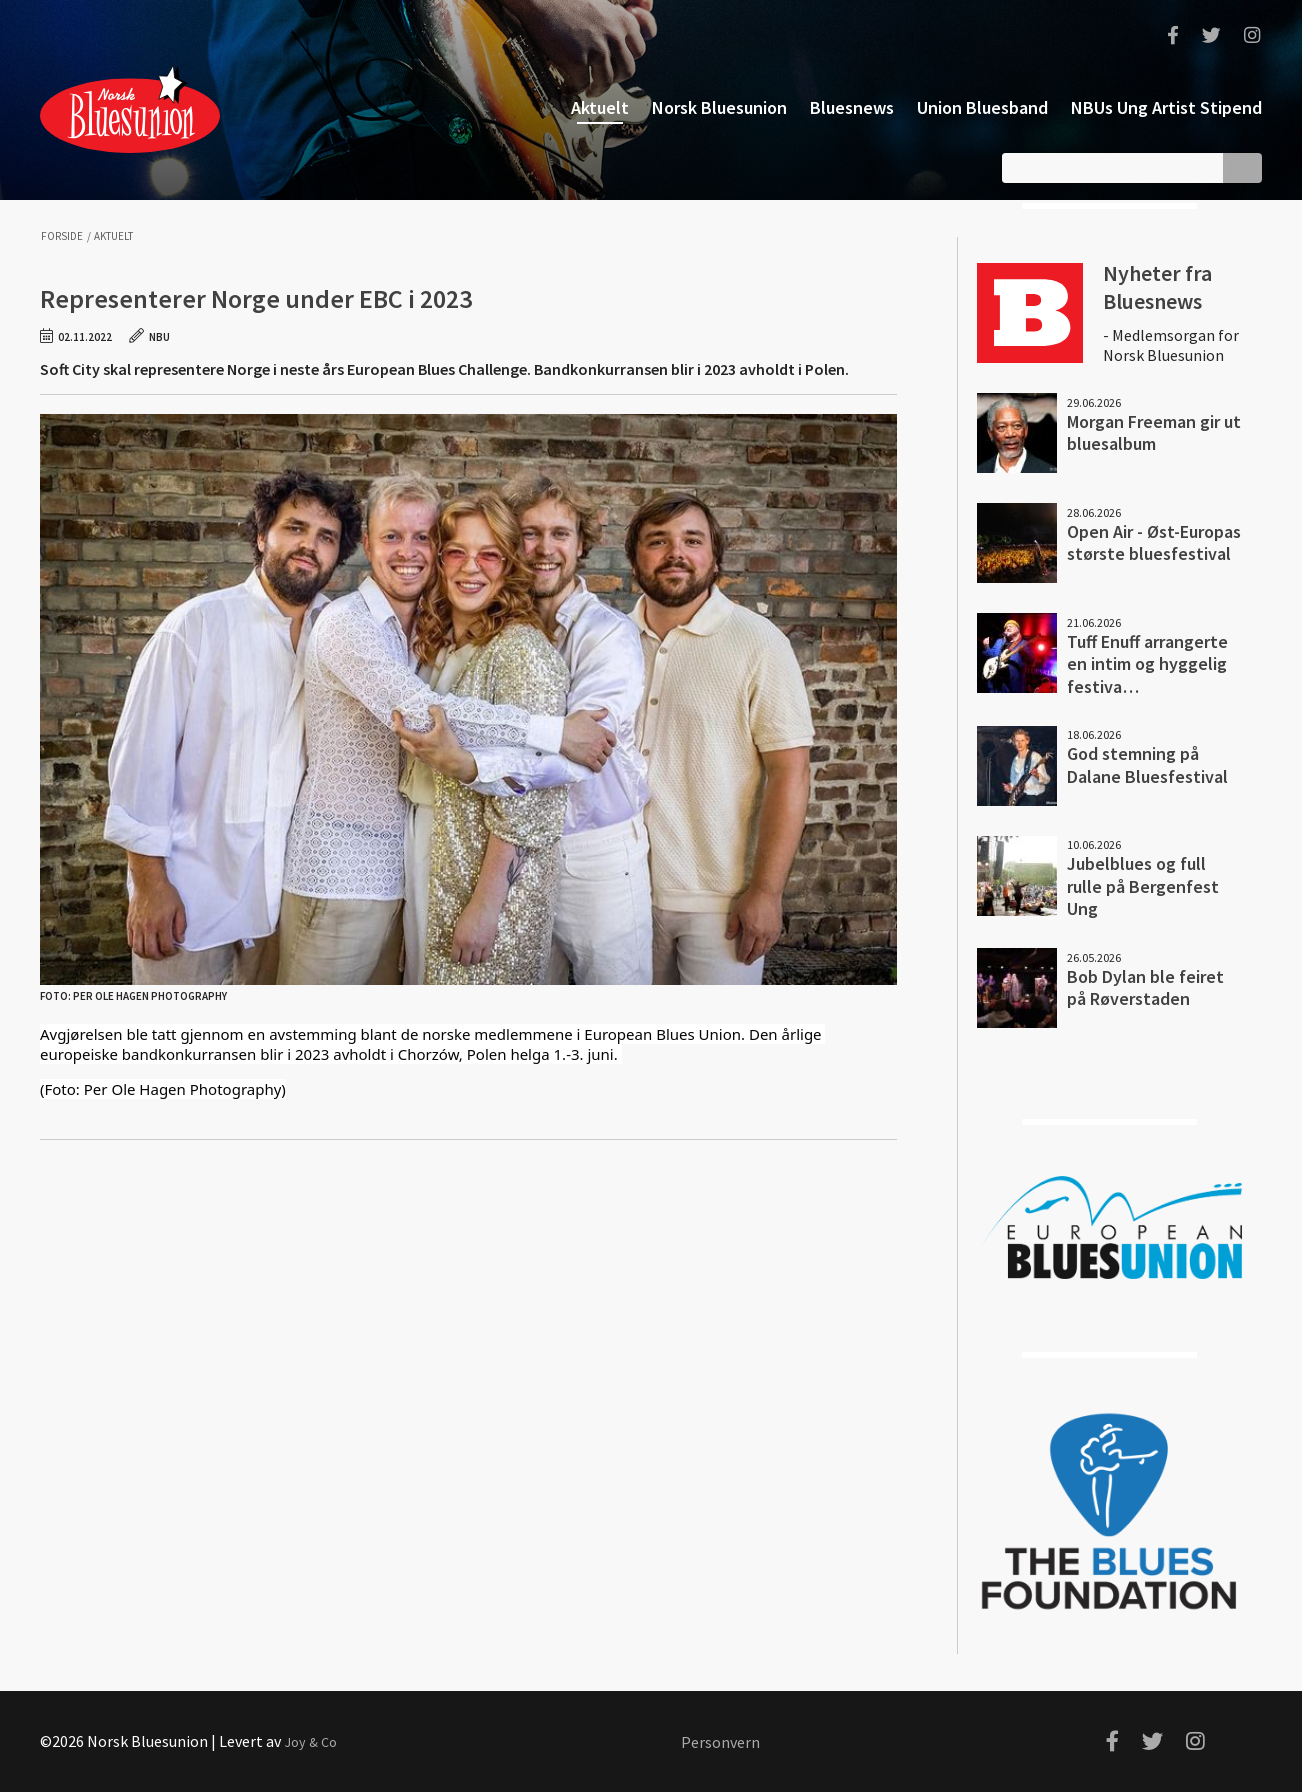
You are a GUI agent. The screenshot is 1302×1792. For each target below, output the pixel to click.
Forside (62, 236)
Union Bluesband (982, 108)
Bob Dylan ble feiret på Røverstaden (1145, 988)
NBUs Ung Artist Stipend (1166, 108)
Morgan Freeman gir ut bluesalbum (1154, 433)
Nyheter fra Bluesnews (1157, 287)
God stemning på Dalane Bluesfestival (1147, 765)
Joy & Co (310, 1742)
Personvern (720, 1742)
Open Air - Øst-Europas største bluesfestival (1154, 543)
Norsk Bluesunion (130, 108)
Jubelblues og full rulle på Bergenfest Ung (1143, 886)
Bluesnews (852, 108)
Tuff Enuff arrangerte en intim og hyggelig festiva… (1147, 664)
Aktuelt (600, 108)
